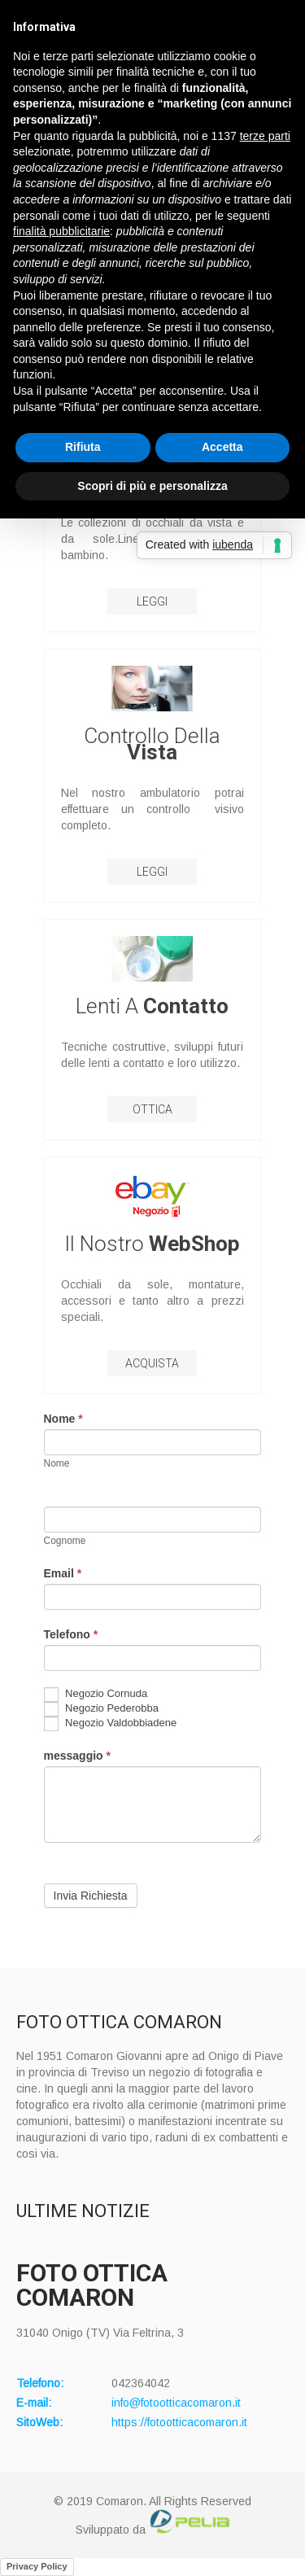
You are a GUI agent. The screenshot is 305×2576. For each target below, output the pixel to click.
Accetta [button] (222, 446)
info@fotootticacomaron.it (176, 2402)
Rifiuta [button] (83, 446)
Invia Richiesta (91, 1895)
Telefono (71, 1634)
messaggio (77, 1755)
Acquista (152, 1363)
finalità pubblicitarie (61, 231)
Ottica (152, 1109)
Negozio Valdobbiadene (110, 1724)
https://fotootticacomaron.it (179, 2422)
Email (63, 1573)
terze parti (265, 135)
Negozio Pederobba (101, 1709)
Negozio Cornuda (96, 1694)
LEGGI (152, 601)
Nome (63, 1418)
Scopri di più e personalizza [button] (152, 485)
